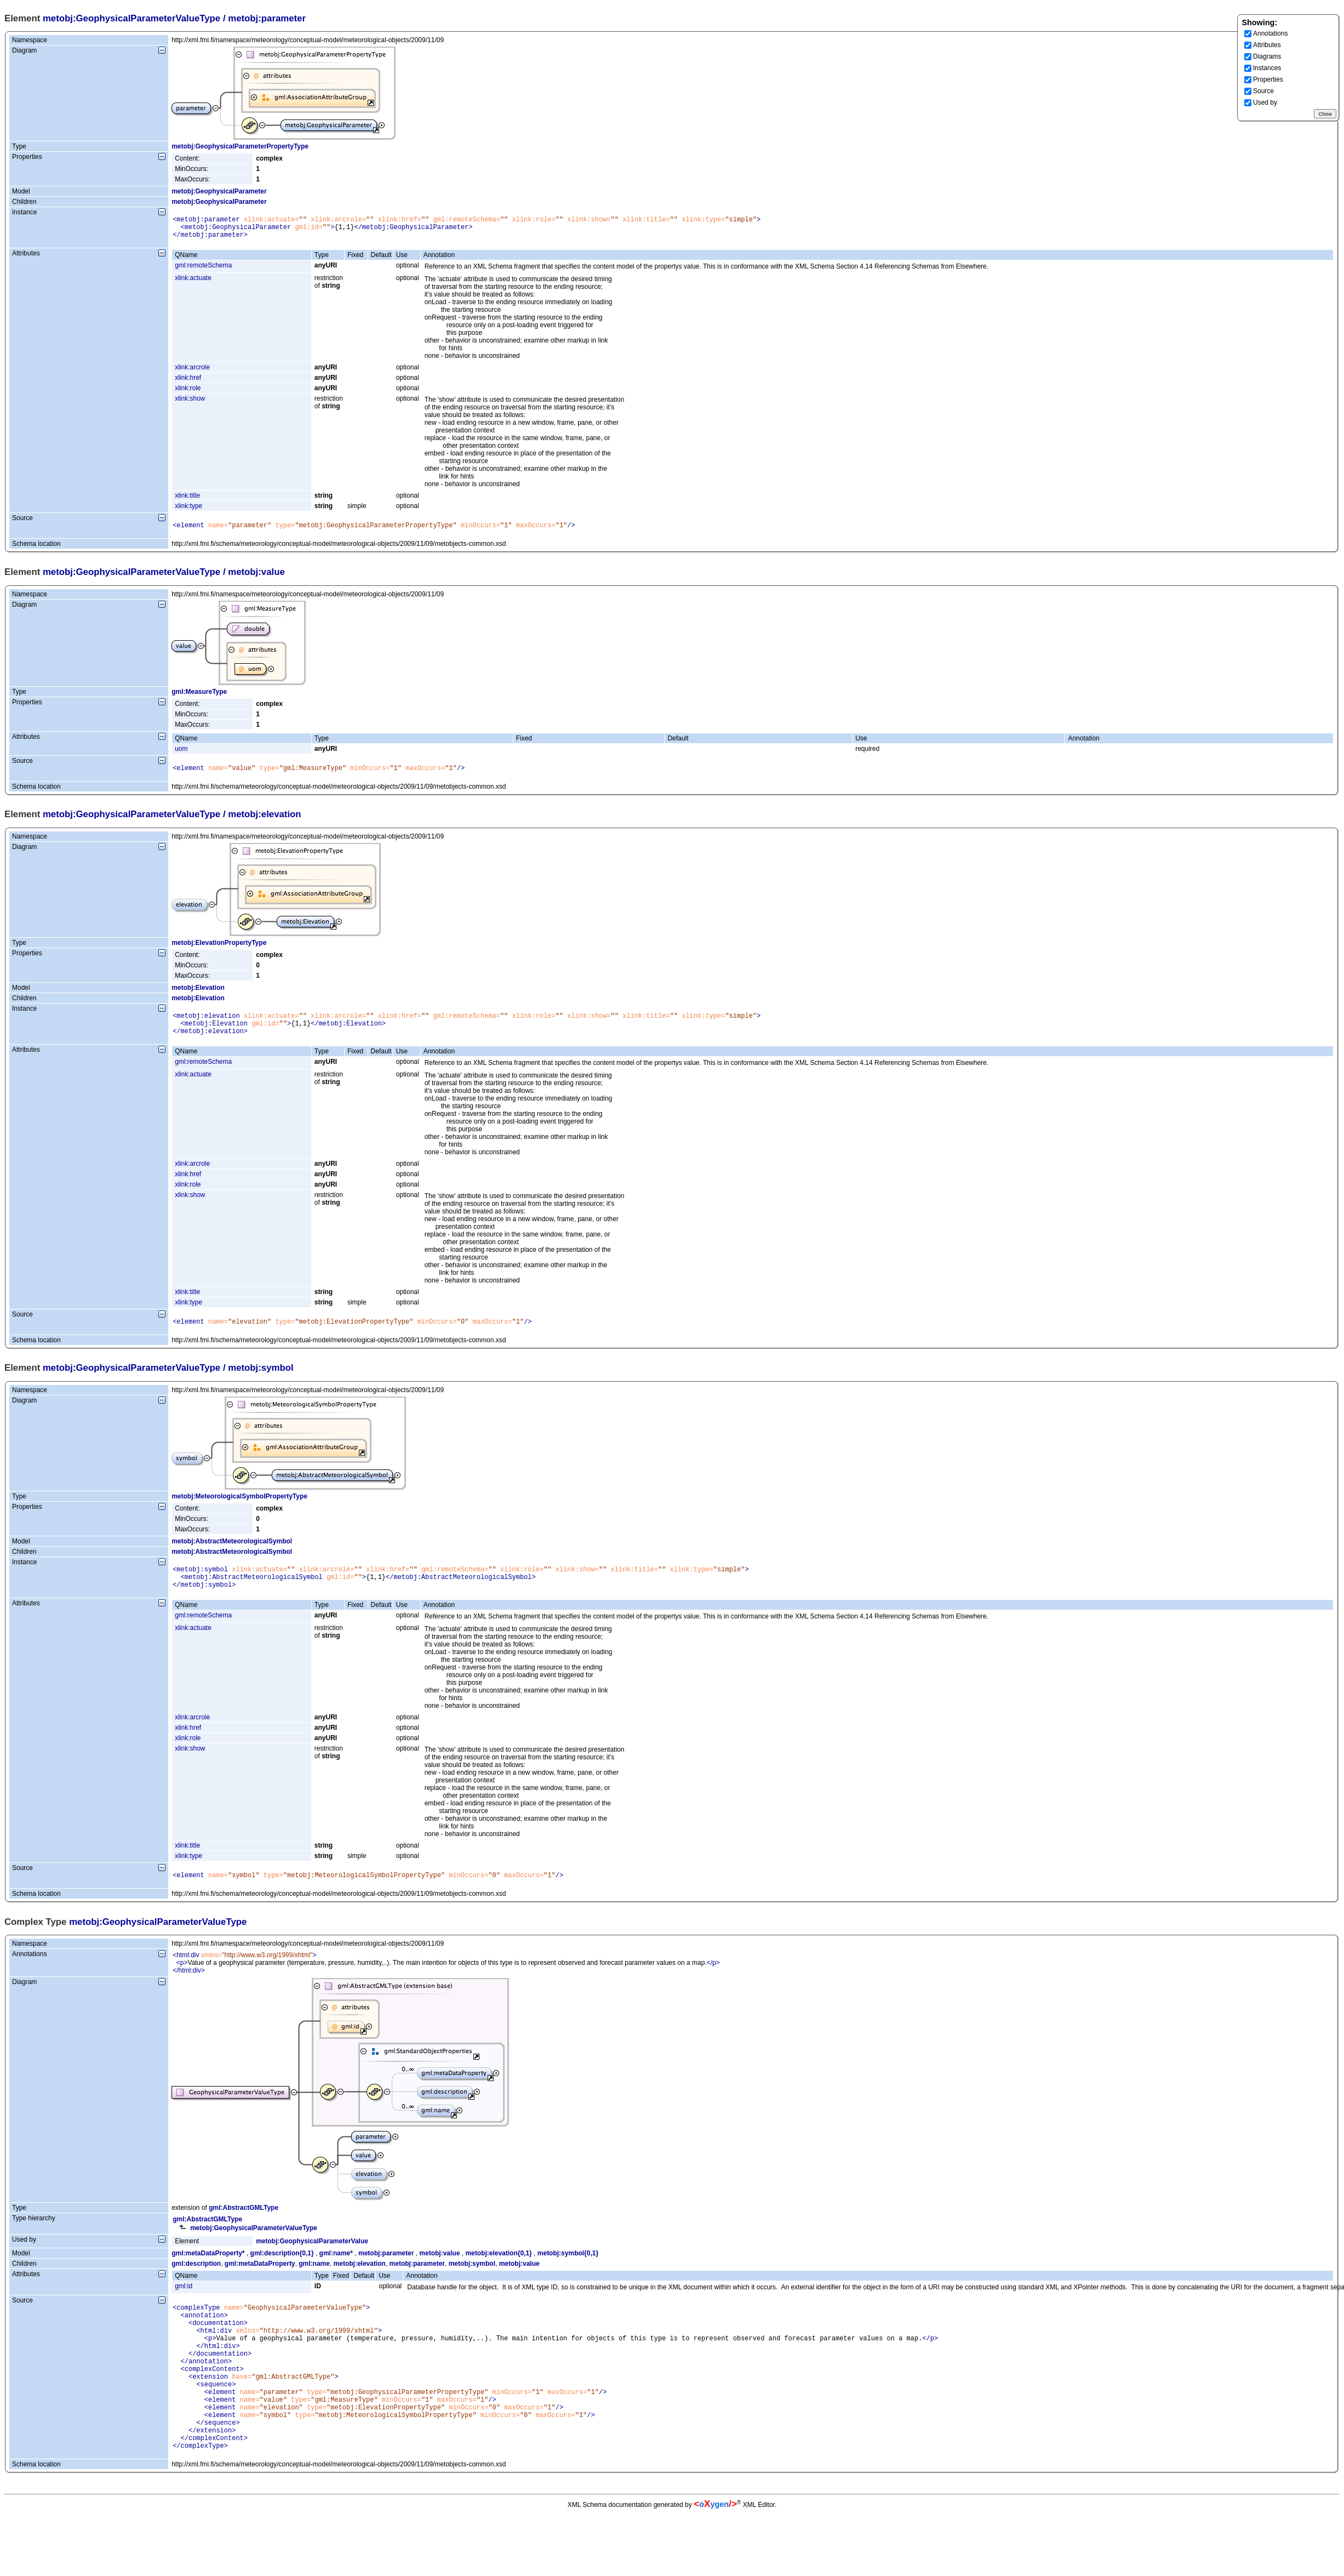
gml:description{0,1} (282, 2274)
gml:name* (336, 2274)
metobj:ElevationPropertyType (218, 951)
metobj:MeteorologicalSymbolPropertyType (239, 1511)
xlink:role (188, 393)
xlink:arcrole (192, 372)
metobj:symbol (472, 2285)
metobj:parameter (386, 2274)
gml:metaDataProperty (260, 2285)
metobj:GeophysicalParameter (218, 191)
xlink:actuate (193, 283)
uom (181, 755)
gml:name (314, 2285)
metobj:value (439, 2274)
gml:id (183, 2307)
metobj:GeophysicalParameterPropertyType (239, 146)
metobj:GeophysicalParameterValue (312, 2262)
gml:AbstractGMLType (243, 2229)
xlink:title (187, 500)
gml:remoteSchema (203, 270)
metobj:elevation (360, 2285)
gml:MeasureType (199, 698)
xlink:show (190, 403)
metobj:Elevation (198, 996)
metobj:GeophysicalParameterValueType (131, 18)
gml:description (196, 2285)
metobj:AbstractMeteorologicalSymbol (231, 1556)
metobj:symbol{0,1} (567, 2274)
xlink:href (188, 382)
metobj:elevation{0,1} (498, 2274)
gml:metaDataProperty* (207, 2274)
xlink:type (188, 511)
